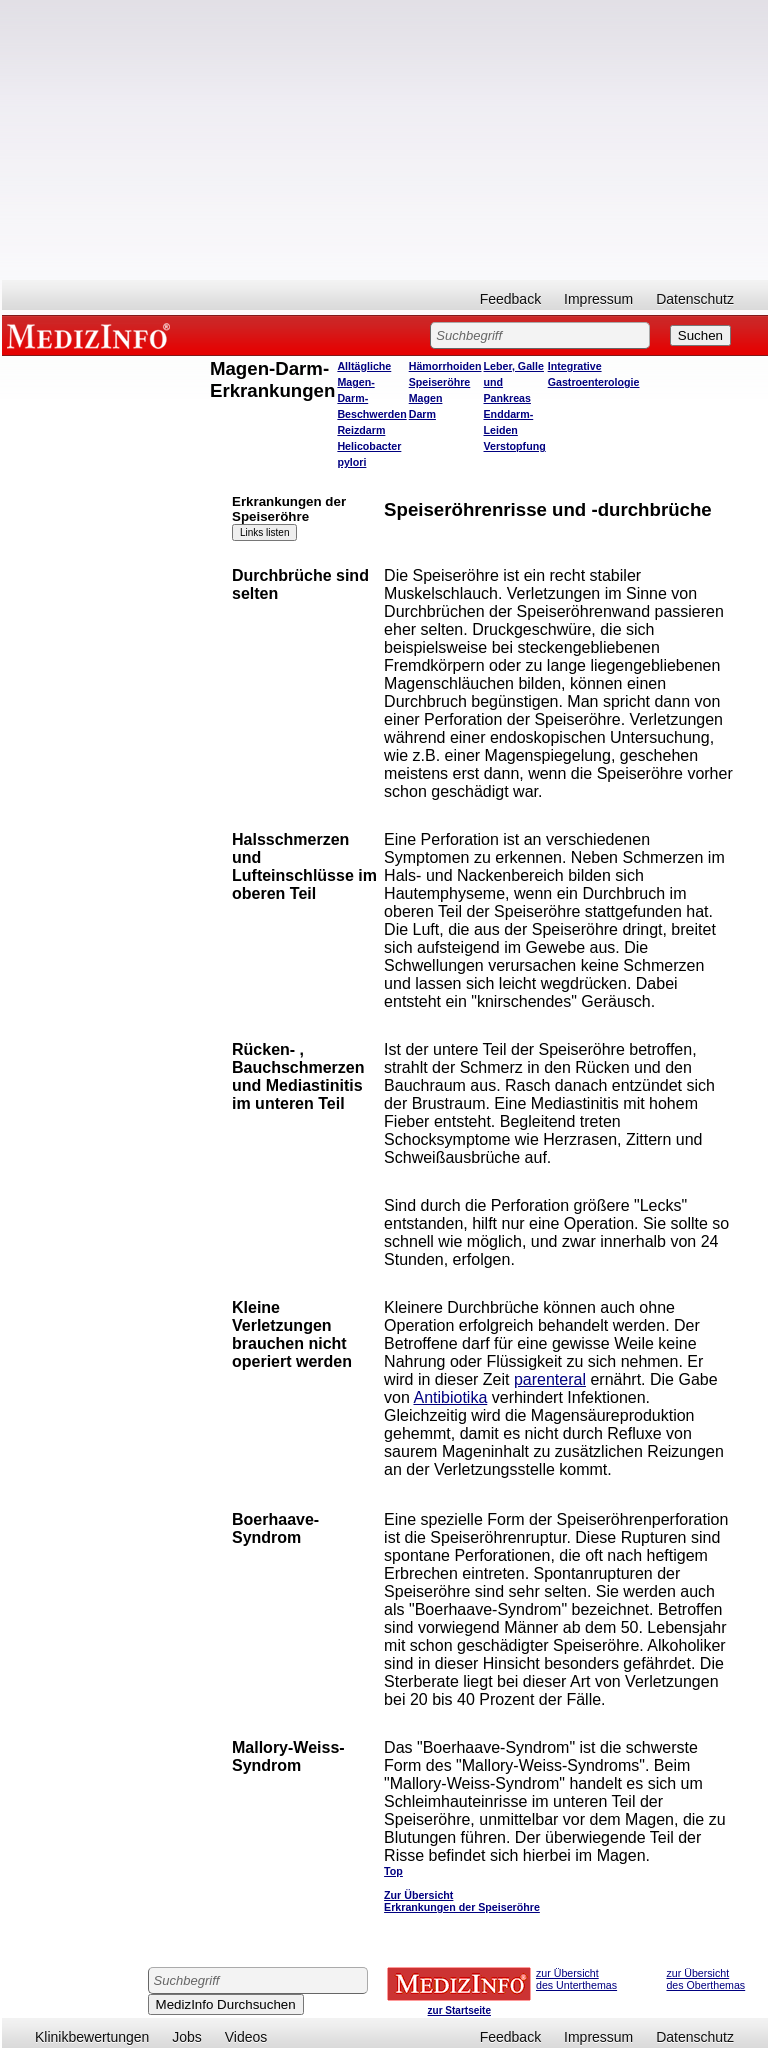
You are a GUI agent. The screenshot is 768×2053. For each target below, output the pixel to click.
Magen (426, 398)
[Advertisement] (385, 140)
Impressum (598, 299)
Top (393, 1871)
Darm (422, 414)
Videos (246, 2037)
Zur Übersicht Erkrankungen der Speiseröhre (462, 1901)
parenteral (550, 1379)
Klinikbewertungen (92, 2037)
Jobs (187, 2037)
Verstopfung (515, 446)
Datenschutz (695, 299)
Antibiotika (450, 1397)
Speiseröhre (440, 382)
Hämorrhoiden (445, 366)
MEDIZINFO (92, 335)
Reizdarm (361, 430)
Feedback (510, 299)
